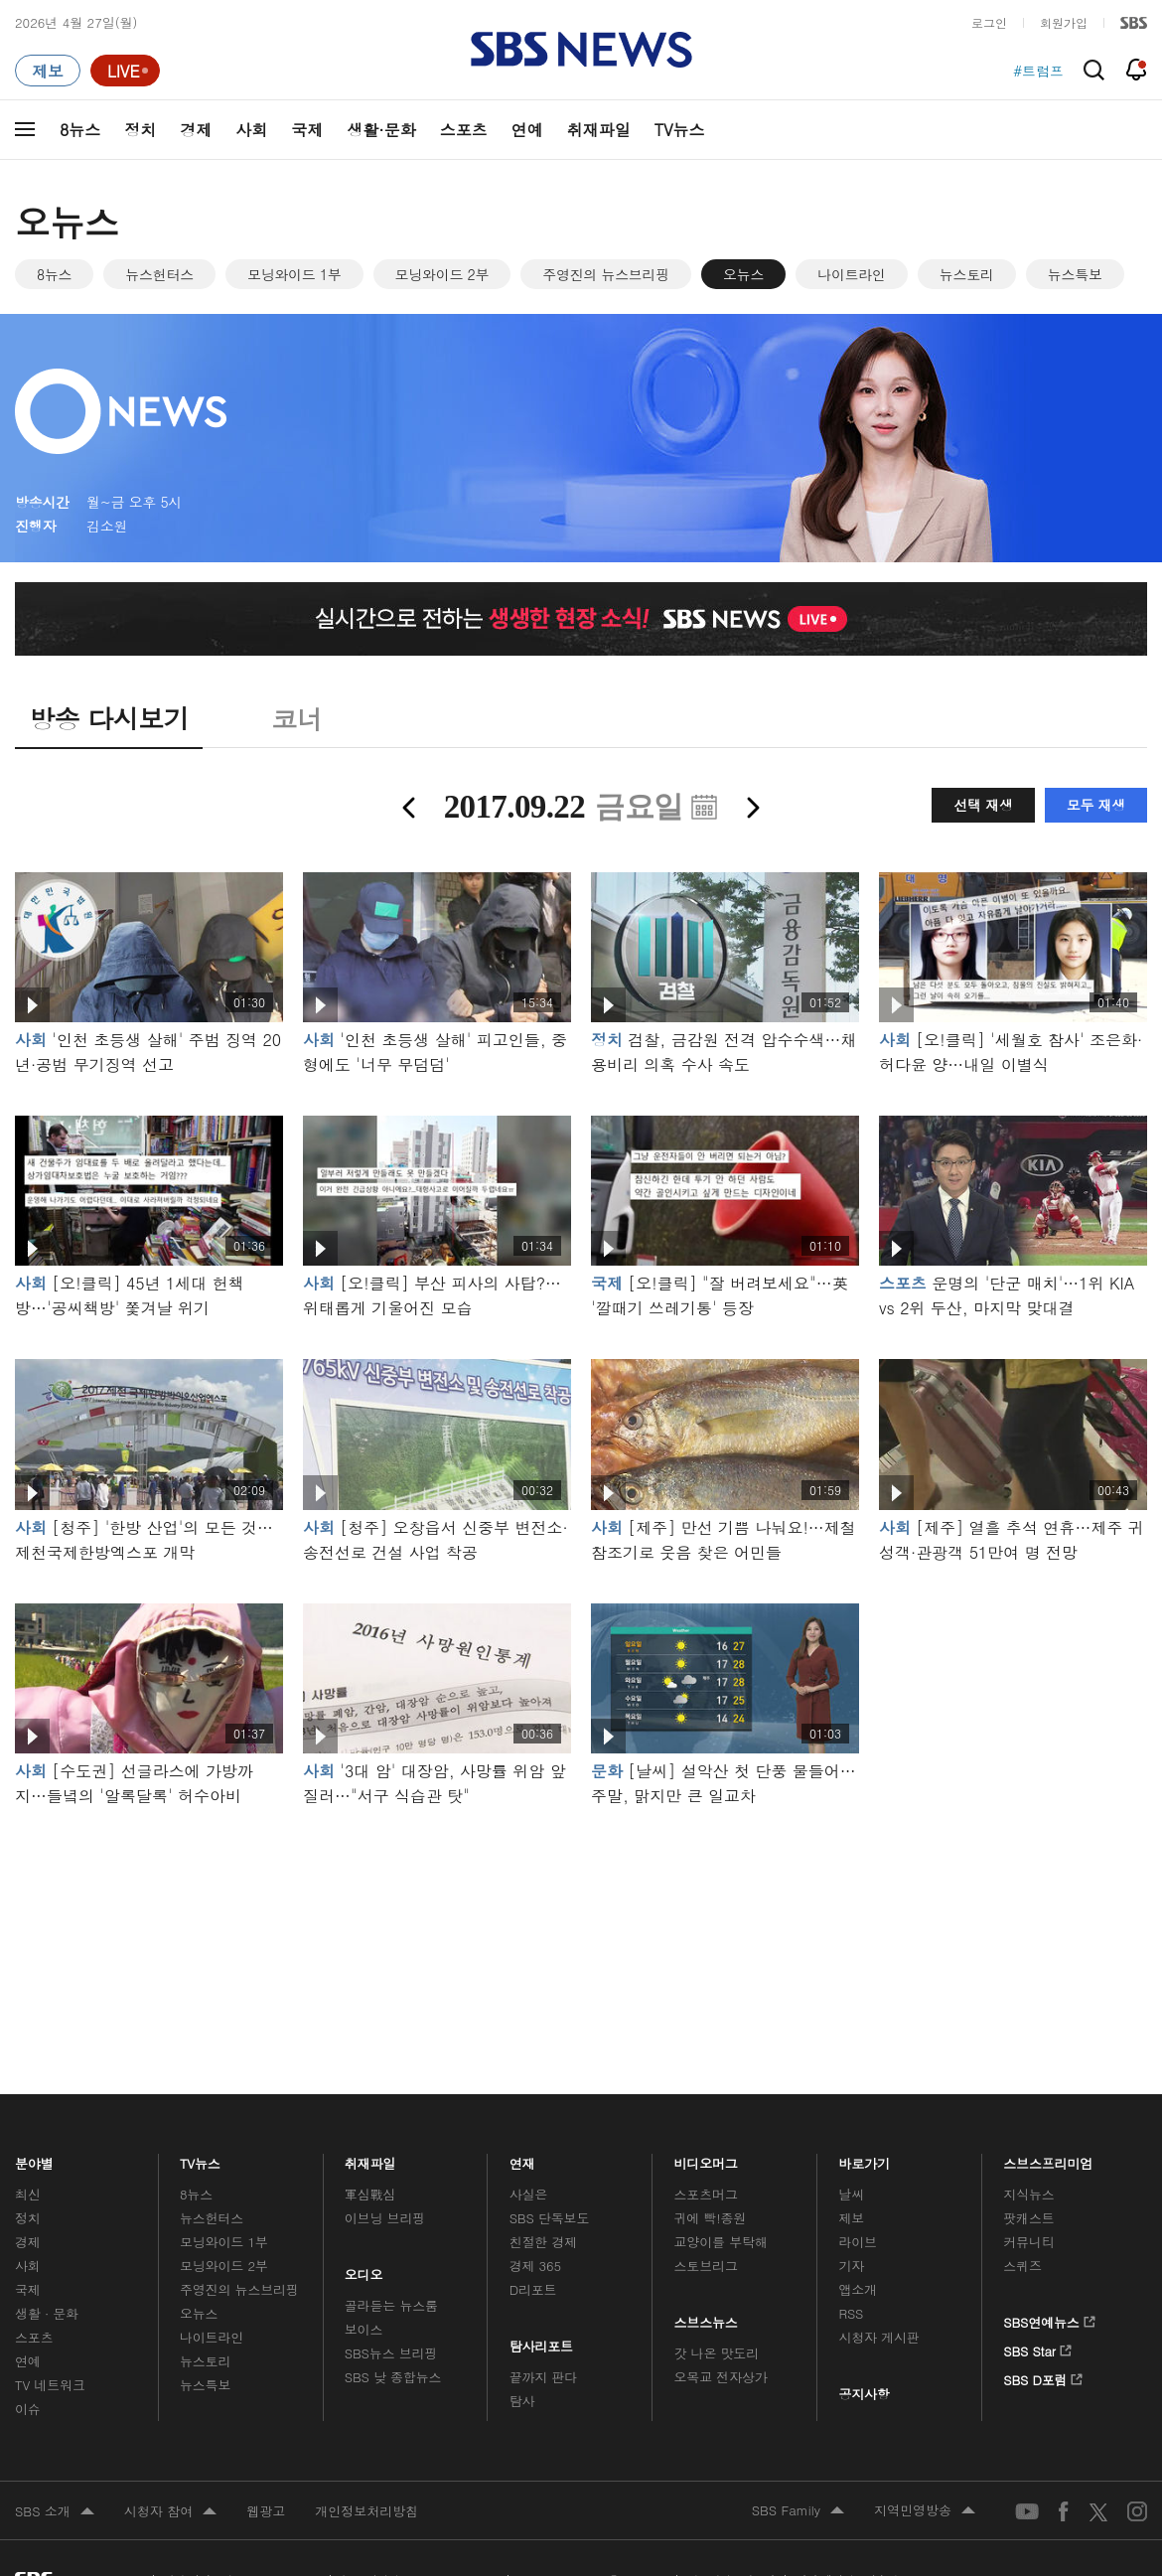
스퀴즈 (1022, 2265)
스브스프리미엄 (1048, 2158)
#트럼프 (1038, 70)
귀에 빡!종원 (710, 2217)
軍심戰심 (370, 2194)
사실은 (528, 2194)
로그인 (989, 22)
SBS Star (1037, 2347)
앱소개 (857, 2289)
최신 (28, 2194)
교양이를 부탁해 (721, 2241)
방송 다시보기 (109, 718)
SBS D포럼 (1043, 2376)
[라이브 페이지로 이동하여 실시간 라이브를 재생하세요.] (125, 70)
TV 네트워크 (50, 2384)
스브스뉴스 (706, 2317)
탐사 (522, 2400)
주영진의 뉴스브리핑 (605, 274)
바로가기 (864, 2158)
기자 (851, 2265)
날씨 (851, 2194)
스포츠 (464, 129)
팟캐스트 (1028, 2217)
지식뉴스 (1028, 2194)
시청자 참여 (170, 2512)
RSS (850, 2313)
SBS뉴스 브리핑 (391, 2353)
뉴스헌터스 (159, 274)
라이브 (857, 2241)
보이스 (364, 2329)
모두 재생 (1096, 805)
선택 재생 (982, 805)
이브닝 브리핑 (385, 2217)
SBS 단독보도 (549, 2217)
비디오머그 (706, 2158)
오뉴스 (743, 274)
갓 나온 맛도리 (717, 2353)
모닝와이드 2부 (442, 274)
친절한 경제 (543, 2241)
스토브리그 (706, 2265)
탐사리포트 (541, 2341)
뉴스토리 (967, 274)
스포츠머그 (706, 2194)
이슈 (28, 2408)
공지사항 (863, 2393)
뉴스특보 (1075, 274)
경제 (196, 129)
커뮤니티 (1028, 2241)
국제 (307, 129)
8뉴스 (80, 129)
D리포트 (533, 2289)
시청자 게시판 (878, 2337)
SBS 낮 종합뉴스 (393, 2376)
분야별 (34, 2158)
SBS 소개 (54, 2512)
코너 (296, 718)
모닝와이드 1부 (294, 274)
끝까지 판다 (543, 2376)
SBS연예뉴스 (1049, 2319)
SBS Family (798, 2511)
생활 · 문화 (46, 2313)
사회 (251, 129)
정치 (140, 129)
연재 (522, 2158)
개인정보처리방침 (366, 2510)
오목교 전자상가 (721, 2376)
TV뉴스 (679, 129)
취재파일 (599, 129)
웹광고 (265, 2510)
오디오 (364, 2269)
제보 (851, 2217)
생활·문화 (381, 129)
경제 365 (535, 2265)
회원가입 (1064, 22)
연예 (527, 129)
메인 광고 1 (581, 1923)
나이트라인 (851, 274)
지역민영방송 (924, 2511)
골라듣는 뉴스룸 (391, 2305)
